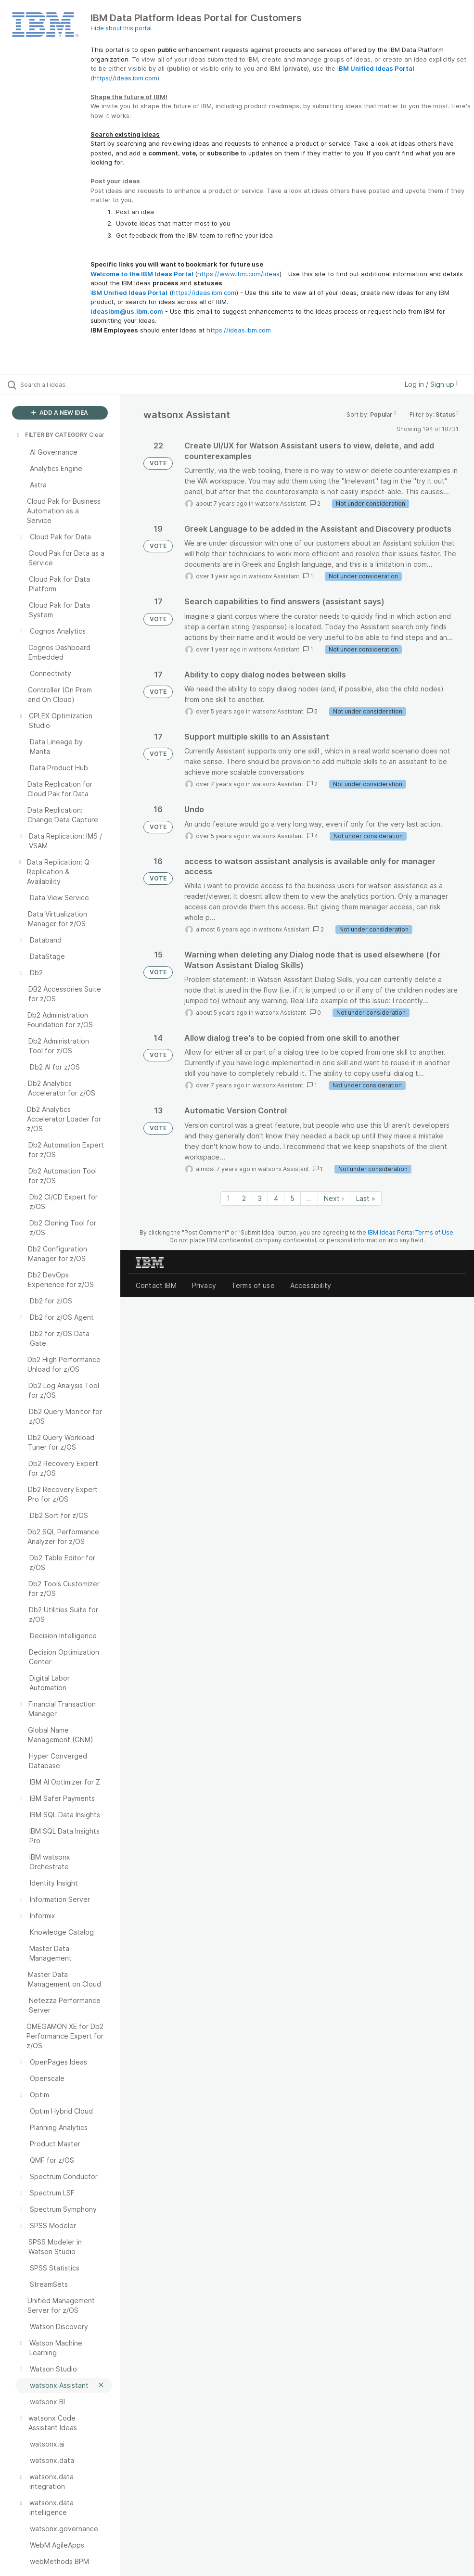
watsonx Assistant (280, 503)
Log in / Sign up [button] (432, 384)
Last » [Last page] (365, 1198)
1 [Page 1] (228, 1198)
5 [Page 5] (292, 1198)
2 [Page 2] (244, 1198)
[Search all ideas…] (65, 384)
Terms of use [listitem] (253, 1285)
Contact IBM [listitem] (156, 1285)
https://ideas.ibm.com (125, 78)
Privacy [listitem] (204, 1285)
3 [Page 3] (260, 1198)
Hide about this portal (121, 28)
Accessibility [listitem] (310, 1285)
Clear (96, 434)
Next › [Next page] (334, 1198)
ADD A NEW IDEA (59, 412)
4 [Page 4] (276, 1198)
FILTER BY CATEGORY (51, 434)
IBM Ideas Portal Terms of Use (410, 1232)
